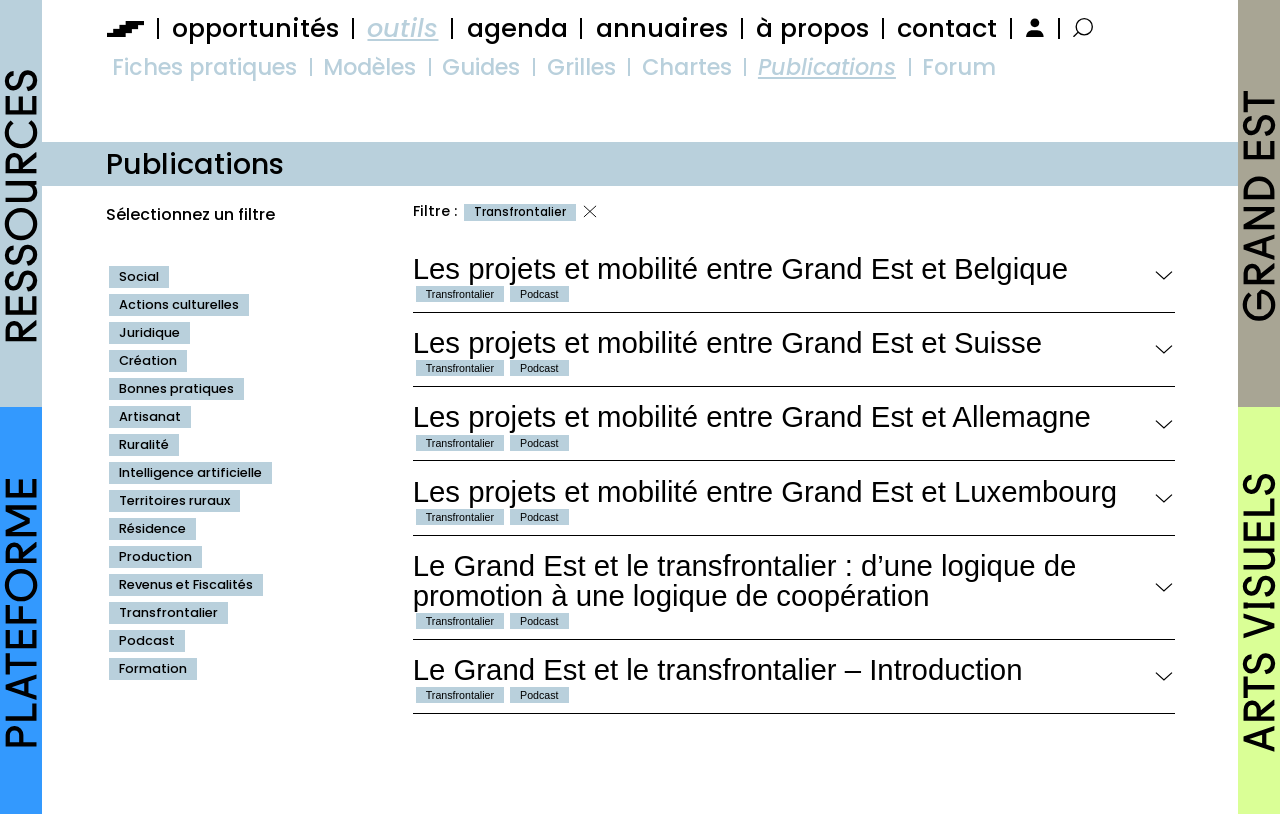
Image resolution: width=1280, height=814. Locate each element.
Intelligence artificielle (190, 472)
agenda (517, 28)
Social (139, 276)
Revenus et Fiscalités (186, 584)
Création (148, 360)
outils (402, 28)
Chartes (687, 67)
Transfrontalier (168, 612)
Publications (827, 67)
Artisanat (150, 416)
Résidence (152, 528)
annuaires (662, 28)
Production (155, 556)
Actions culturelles (179, 304)
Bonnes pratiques (176, 388)
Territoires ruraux (174, 500)
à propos (812, 28)
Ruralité (144, 444)
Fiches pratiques (204, 67)
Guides (481, 67)
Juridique (149, 332)
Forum (959, 67)
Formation (153, 668)
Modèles (369, 67)
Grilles (581, 67)
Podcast (147, 640)
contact (947, 28)
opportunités (255, 28)
